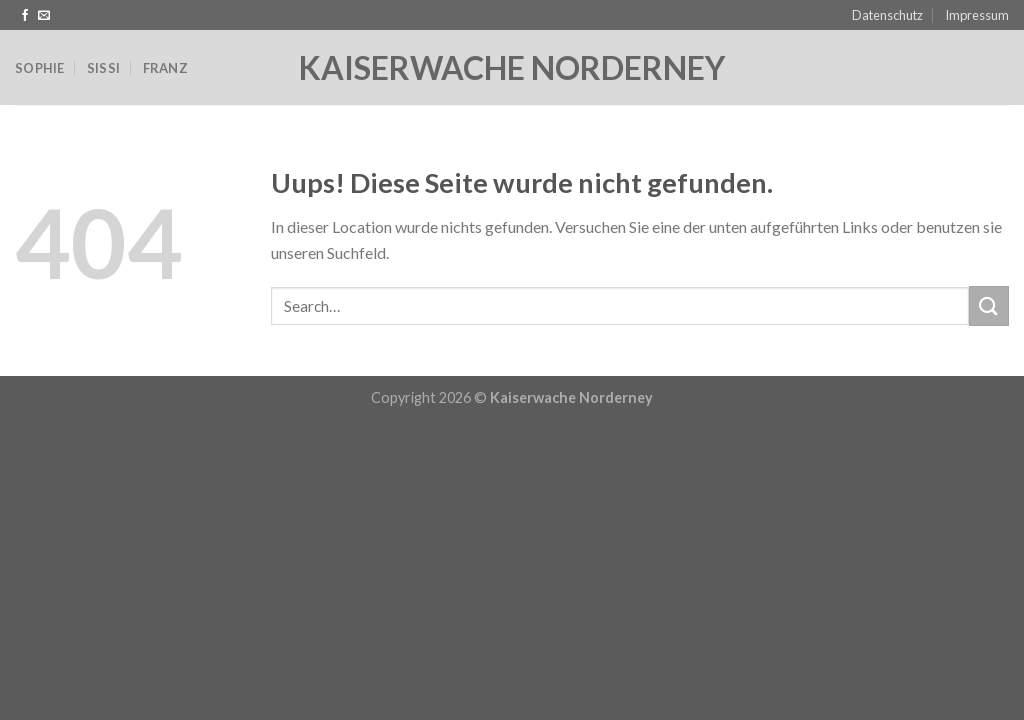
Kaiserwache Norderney (512, 68)
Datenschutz (887, 15)
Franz (165, 68)
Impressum (977, 15)
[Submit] (989, 305)
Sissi (103, 68)
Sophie (40, 68)
